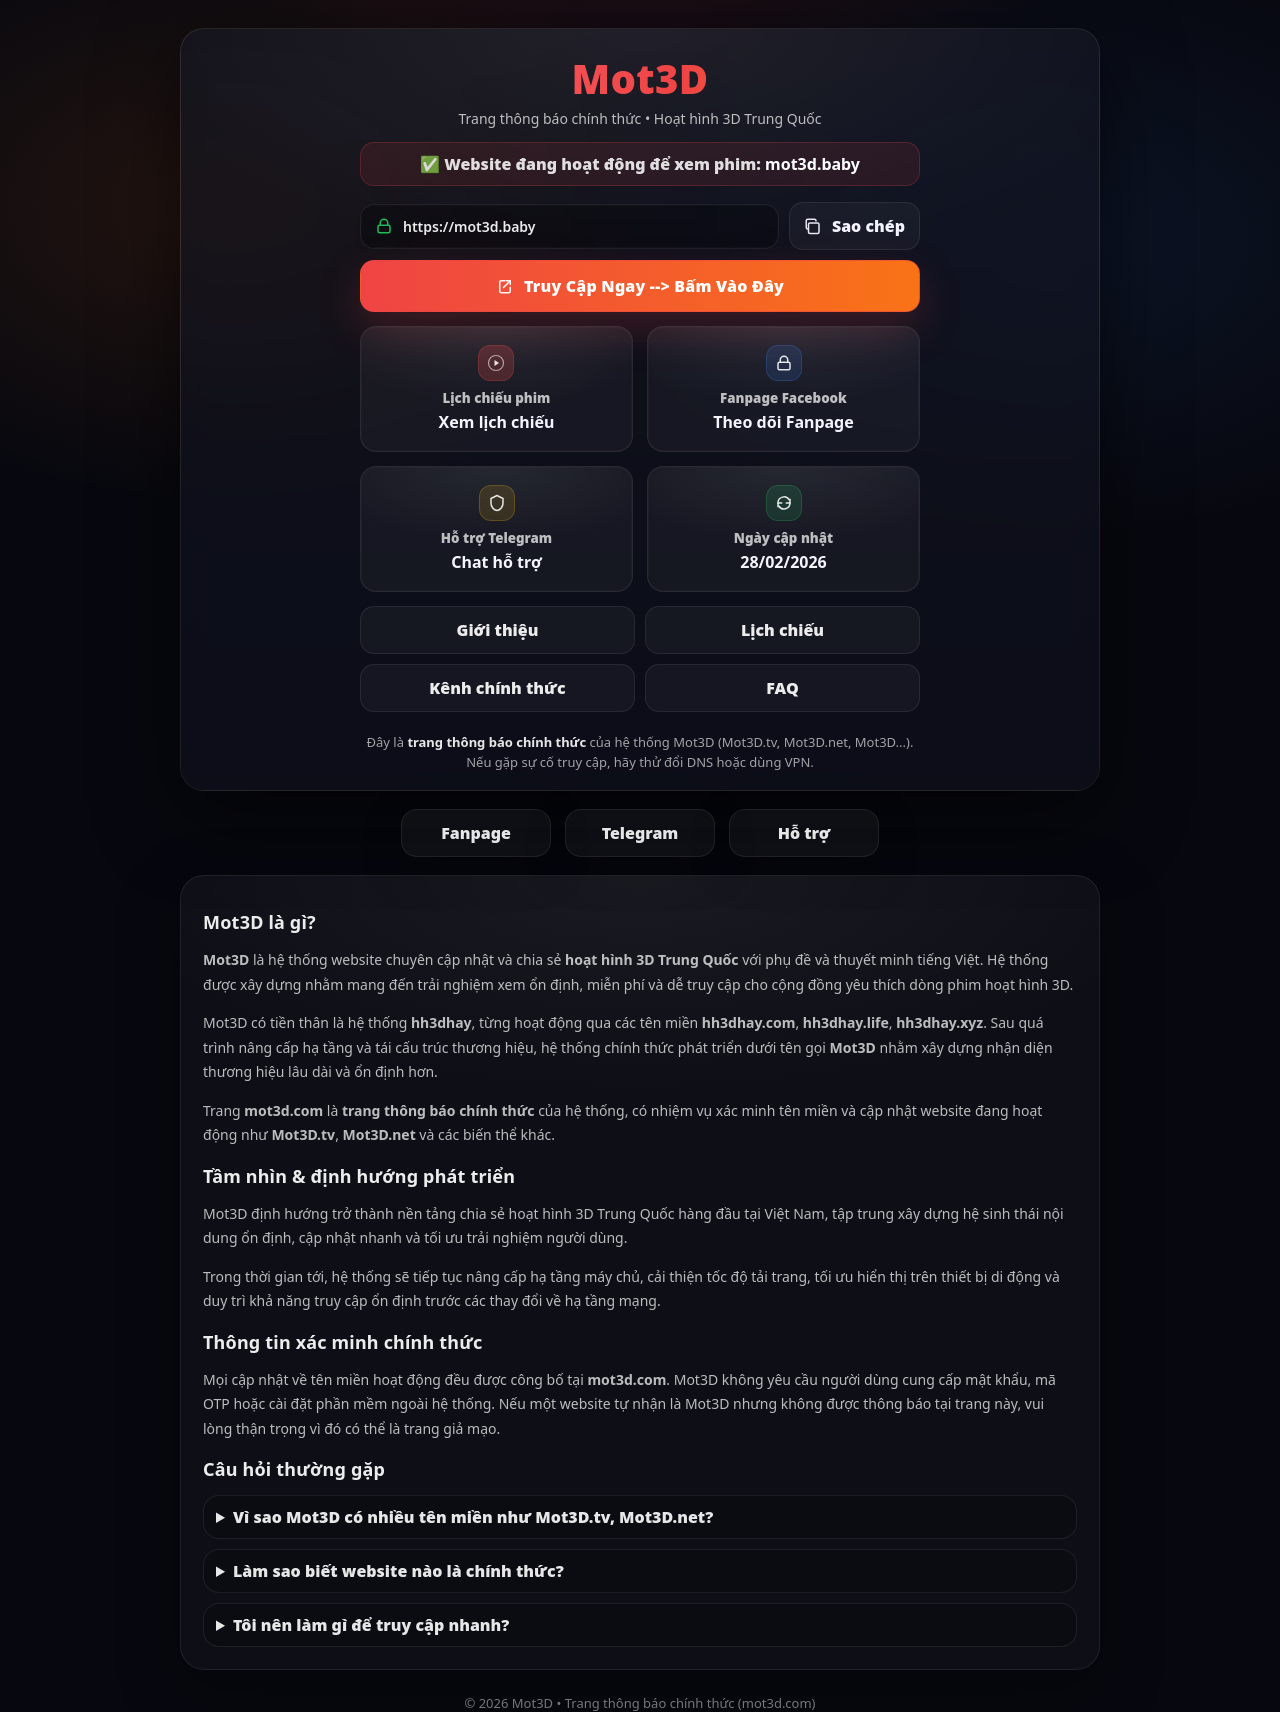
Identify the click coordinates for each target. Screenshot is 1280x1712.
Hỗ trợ (804, 833)
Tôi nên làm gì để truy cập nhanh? (371, 1625)
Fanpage (476, 833)
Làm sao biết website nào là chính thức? (398, 1571)
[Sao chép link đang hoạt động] (854, 226)
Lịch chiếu (782, 630)
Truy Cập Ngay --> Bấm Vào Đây (640, 286)
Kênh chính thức (497, 688)
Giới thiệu (498, 630)
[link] (496, 389)
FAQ (782, 688)
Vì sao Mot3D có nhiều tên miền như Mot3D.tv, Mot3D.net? (473, 1517)
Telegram (640, 833)
